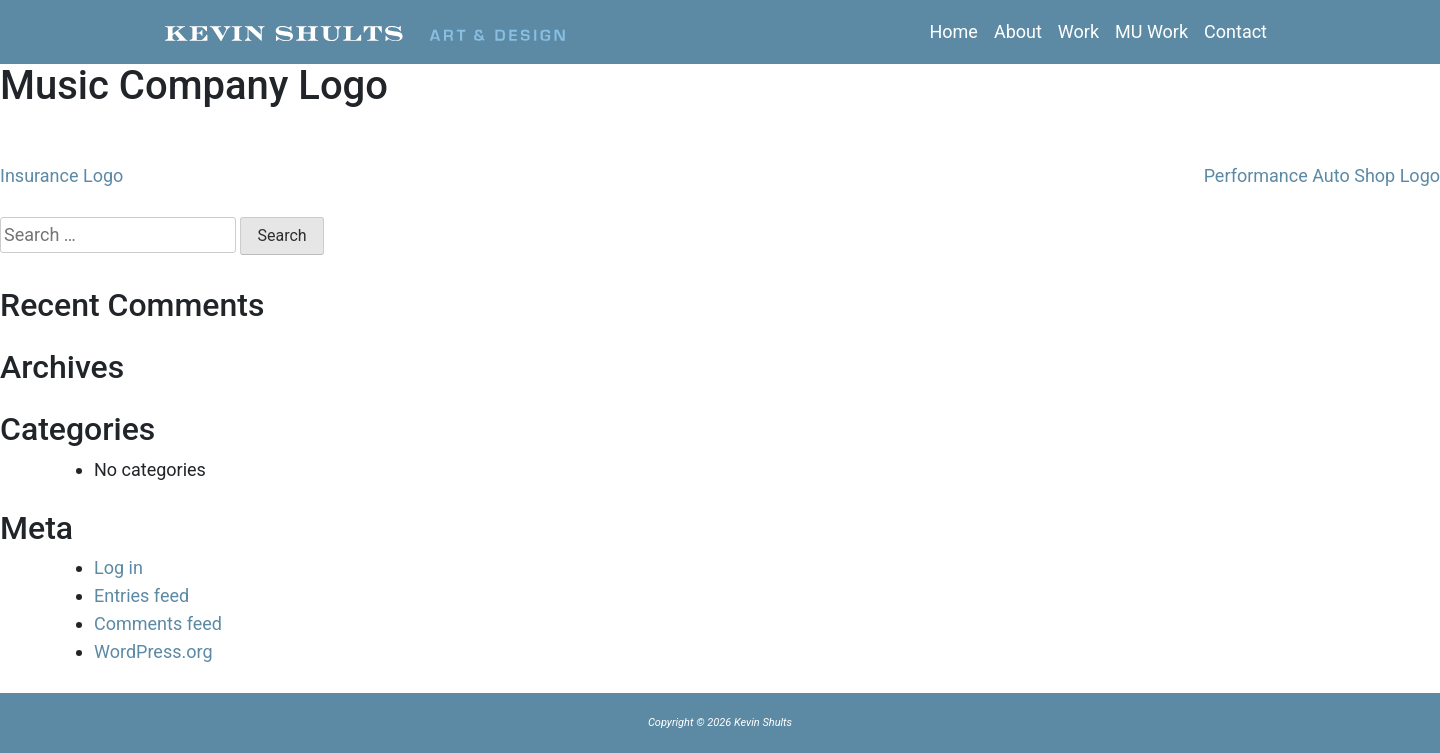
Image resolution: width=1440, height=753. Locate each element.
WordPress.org (153, 651)
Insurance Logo (61, 175)
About (1018, 31)
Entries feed (141, 595)
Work (1078, 31)
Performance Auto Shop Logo (1322, 175)
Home (953, 31)
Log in (118, 567)
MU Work (1151, 31)
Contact (1235, 31)
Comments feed (158, 623)
